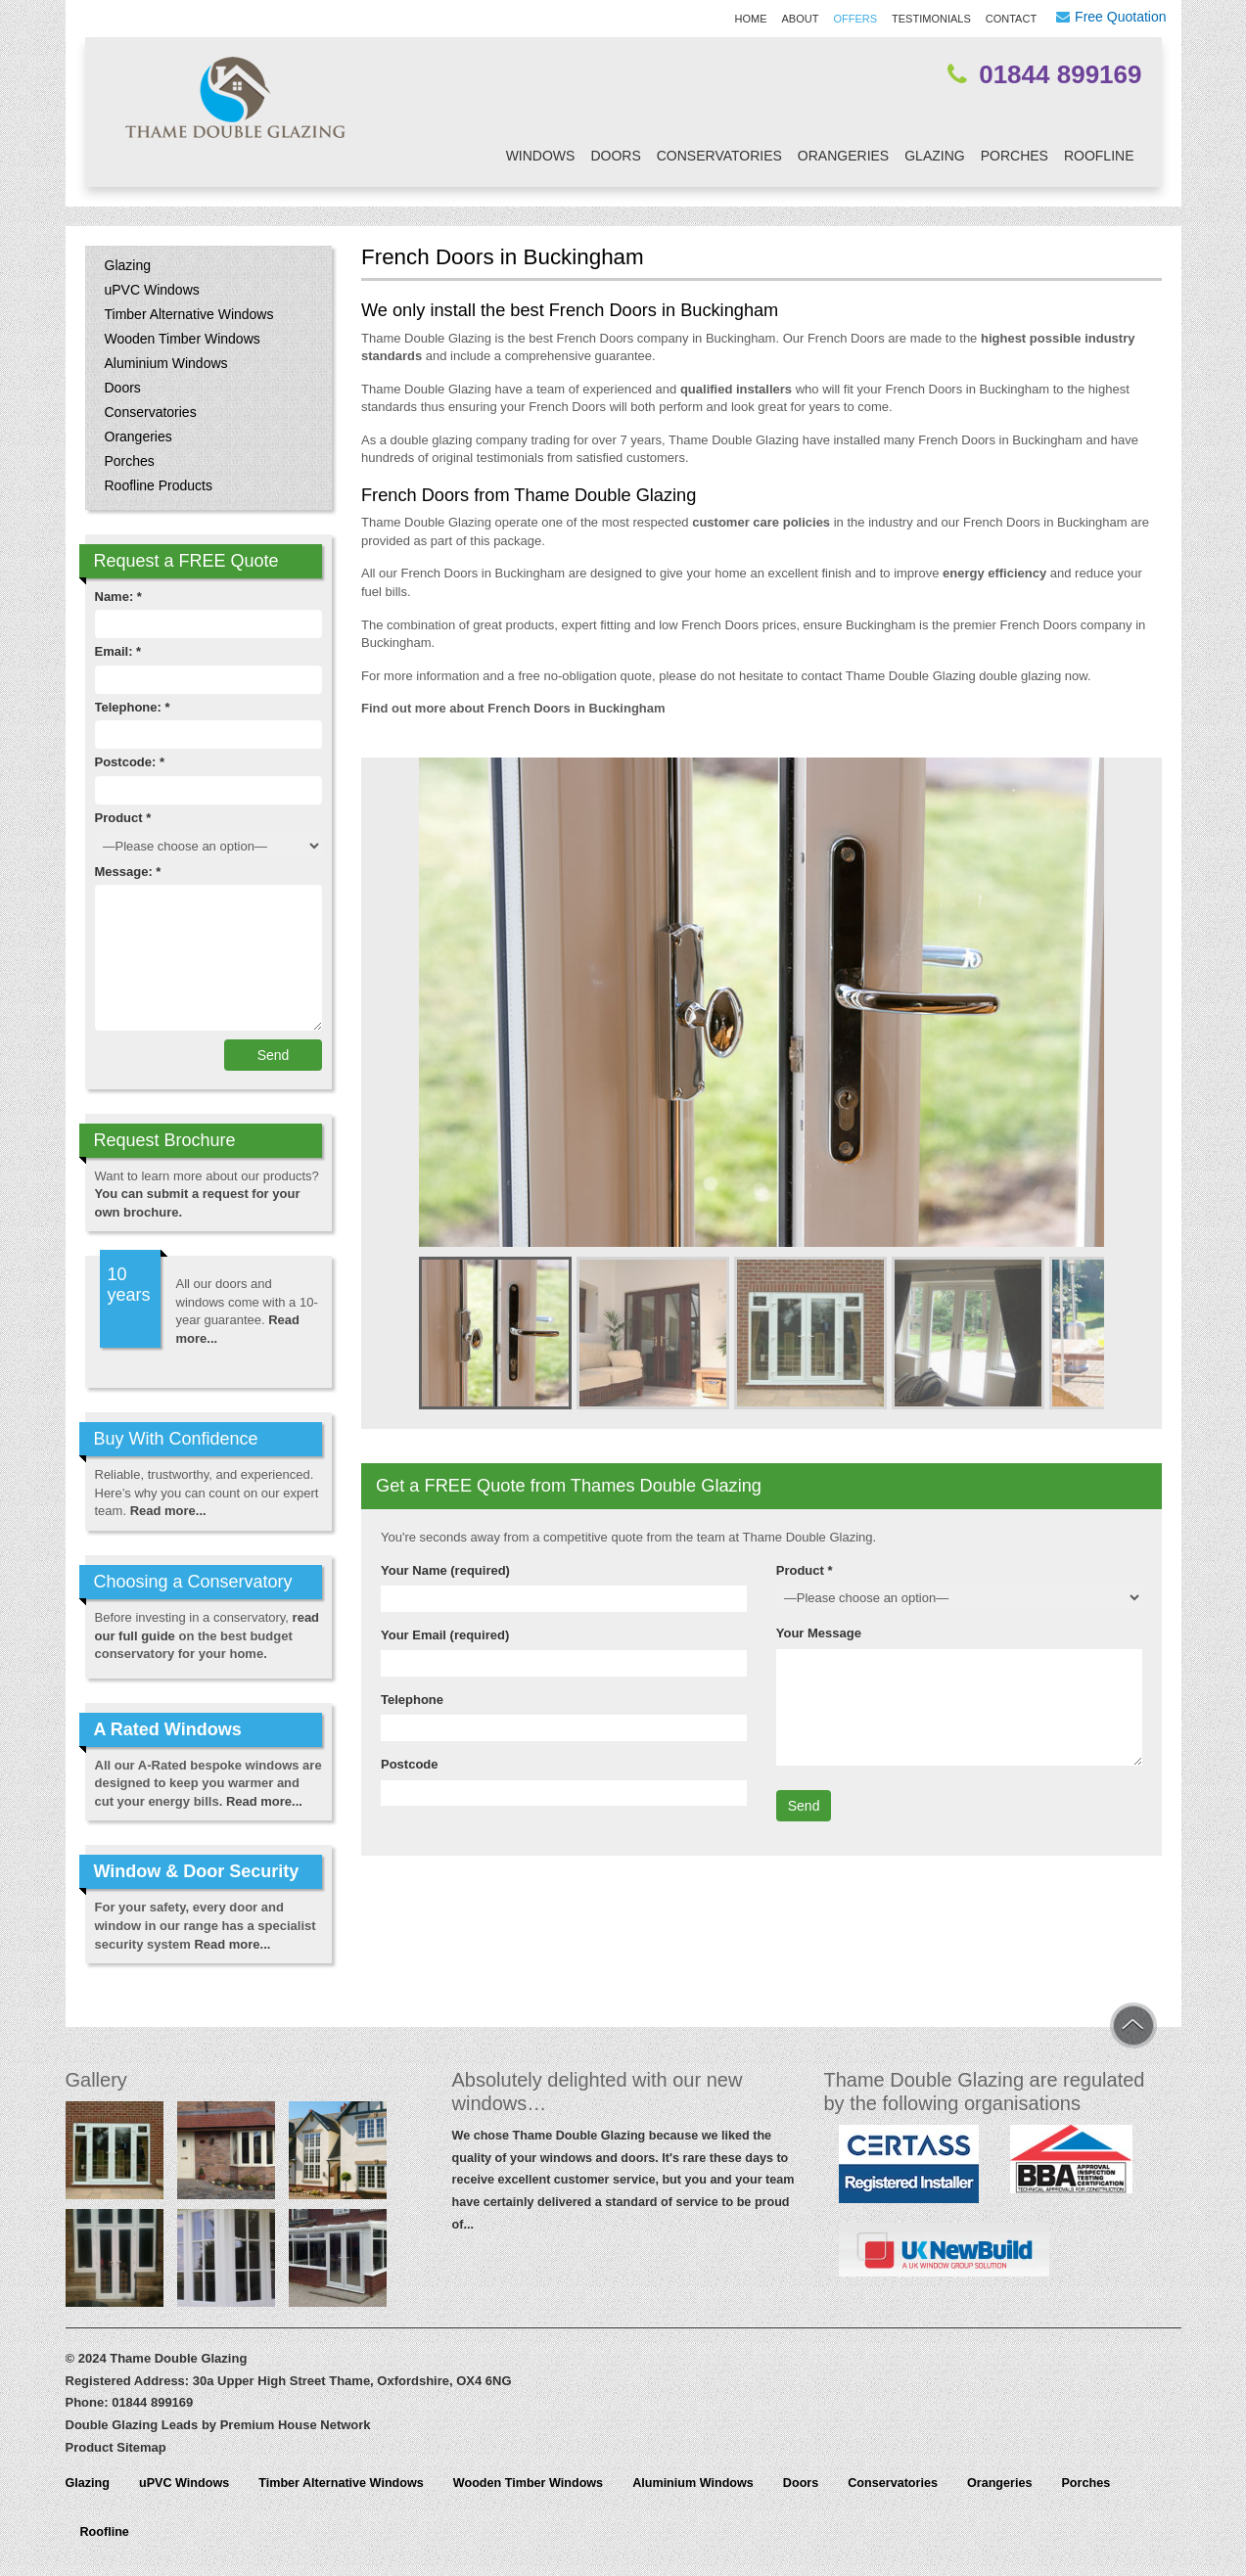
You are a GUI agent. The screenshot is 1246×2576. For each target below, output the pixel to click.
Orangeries (843, 155)
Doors (615, 155)
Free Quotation (1120, 16)
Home (751, 18)
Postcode (409, 1764)
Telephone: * (132, 707)
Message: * (128, 871)
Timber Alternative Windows (189, 314)
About (800, 18)
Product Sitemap (116, 2447)
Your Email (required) (445, 1635)
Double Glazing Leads (132, 2424)
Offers (855, 18)
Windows (541, 155)
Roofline (1099, 155)
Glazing (934, 155)
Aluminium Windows (166, 363)
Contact (1011, 18)
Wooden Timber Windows (182, 338)
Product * (804, 1570)
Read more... (168, 1510)
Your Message (818, 1633)
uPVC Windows (152, 290)
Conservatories (719, 155)
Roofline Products (159, 485)
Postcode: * (130, 762)
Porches (1014, 155)
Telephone (412, 1699)
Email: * (118, 651)
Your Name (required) (445, 1570)
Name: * (118, 596)
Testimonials (931, 18)
